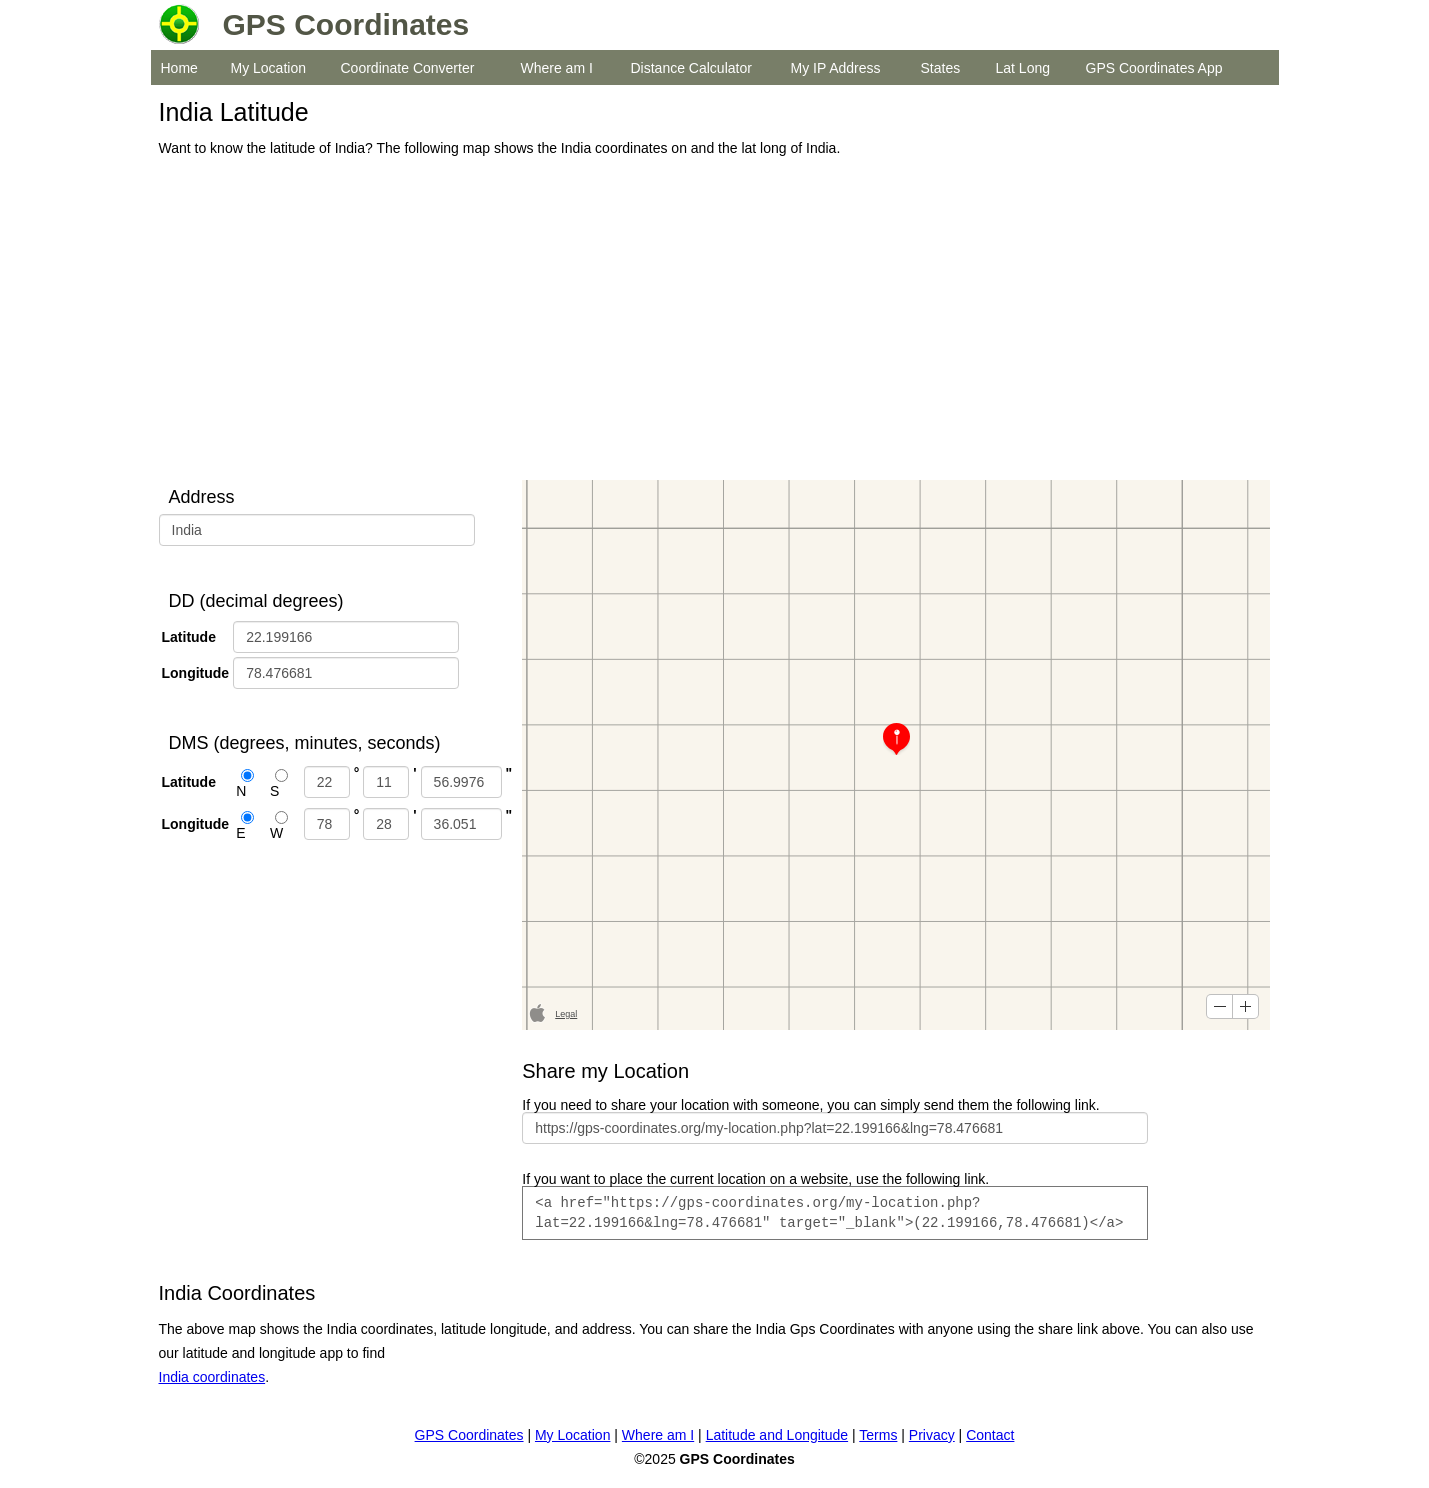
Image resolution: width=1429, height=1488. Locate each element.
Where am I (557, 68)
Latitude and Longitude (777, 1435)
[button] (1219, 1006)
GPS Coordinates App (1154, 68)
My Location (268, 68)
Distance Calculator (691, 68)
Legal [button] (566, 1014)
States (941, 68)
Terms (878, 1435)
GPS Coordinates (469, 1435)
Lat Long (1023, 68)
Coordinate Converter (408, 68)
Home (179, 68)
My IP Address (836, 68)
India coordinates (212, 1377)
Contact (990, 1435)
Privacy (932, 1435)
